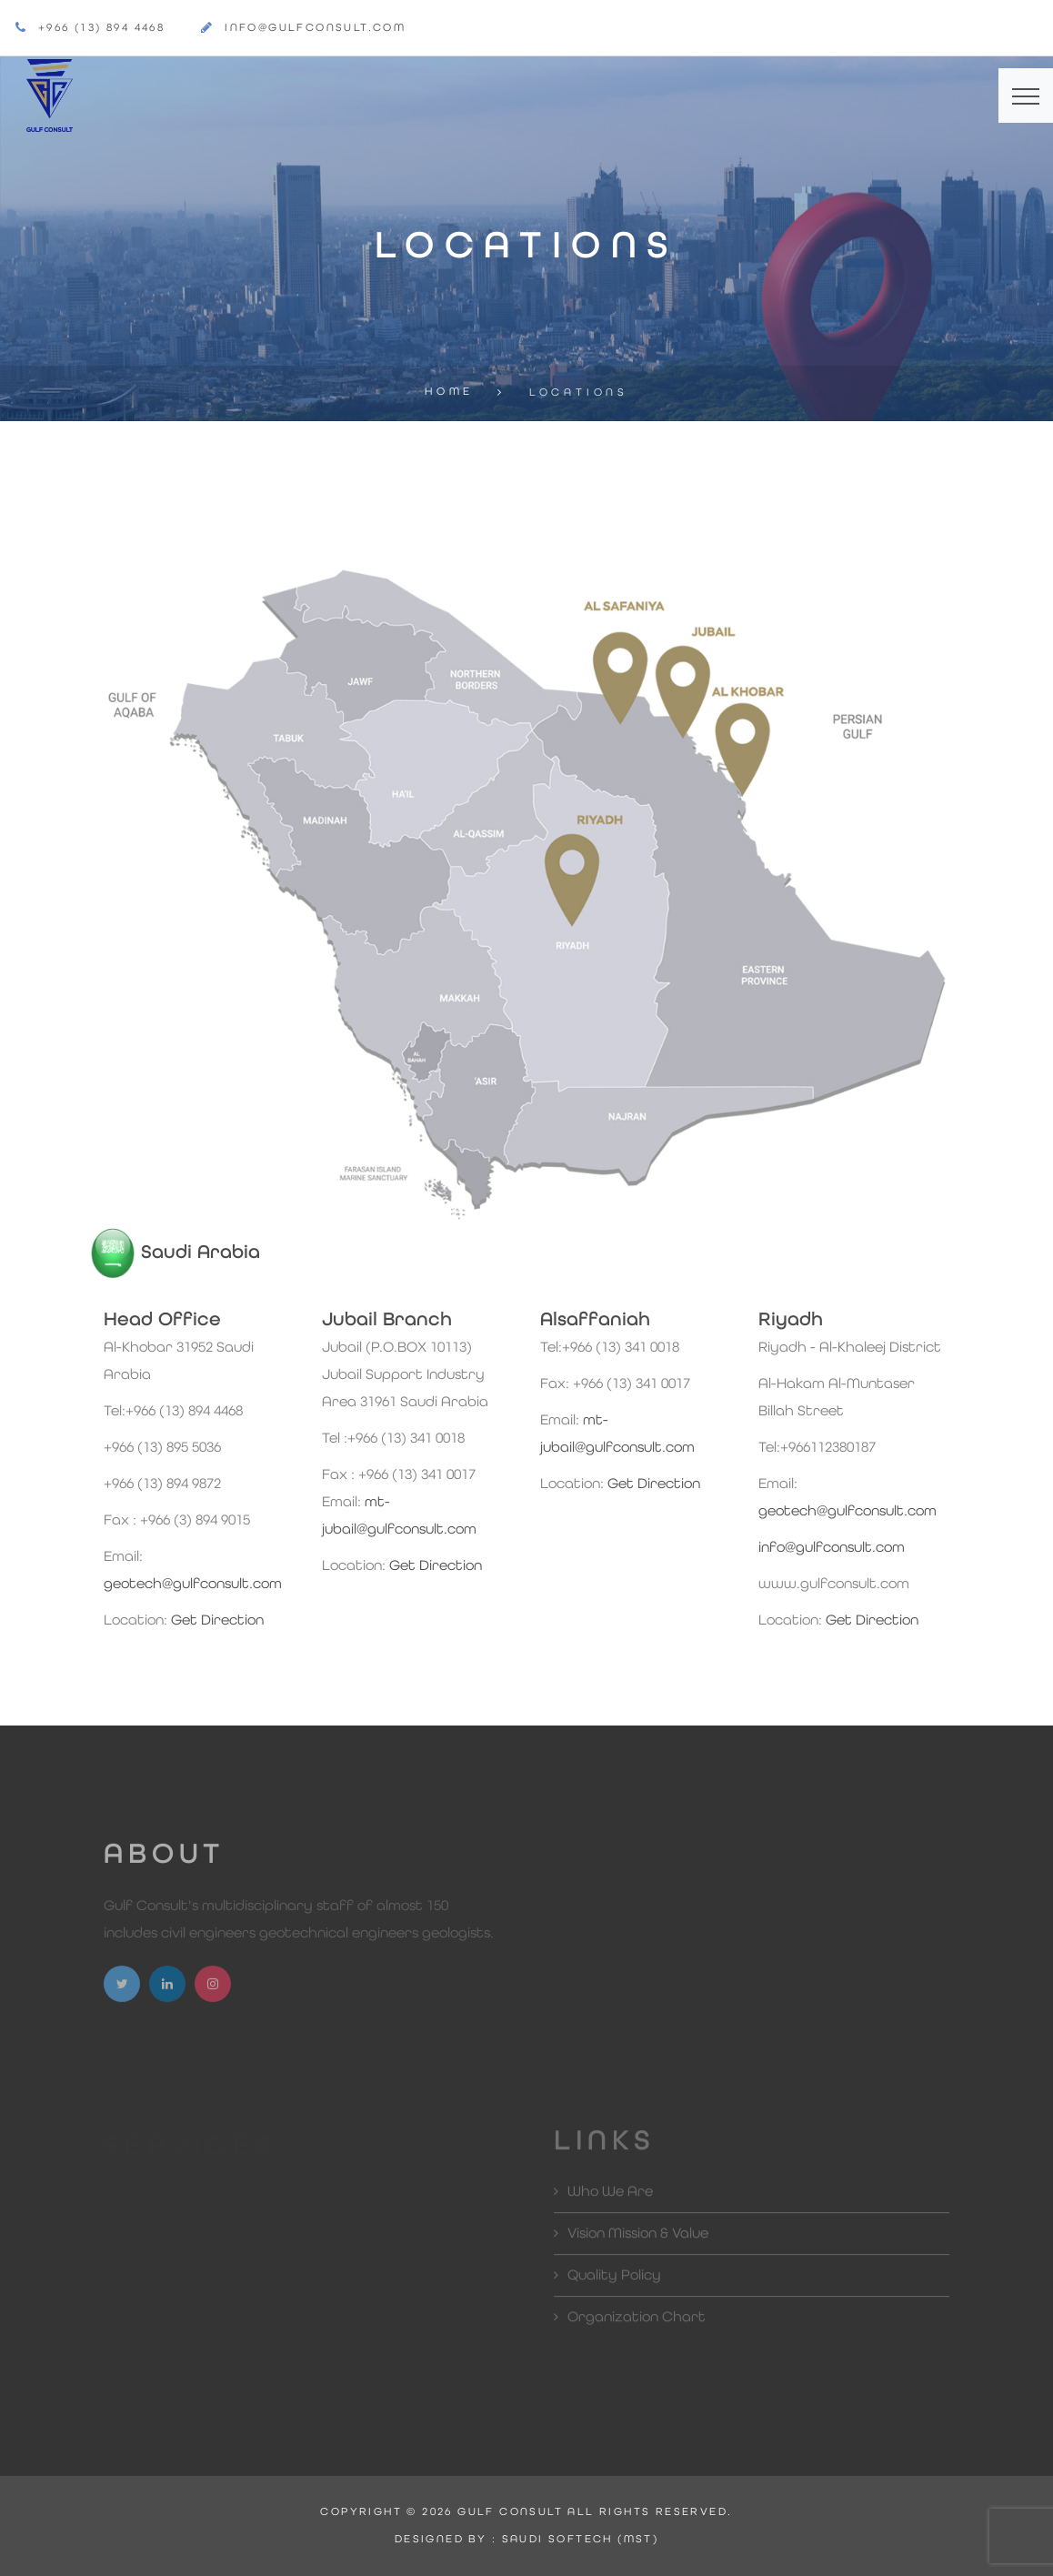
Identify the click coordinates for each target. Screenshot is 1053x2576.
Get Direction (217, 1621)
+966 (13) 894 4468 (101, 28)
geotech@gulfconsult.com (193, 1584)
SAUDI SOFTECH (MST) (580, 2539)
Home (449, 392)
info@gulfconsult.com (315, 28)
